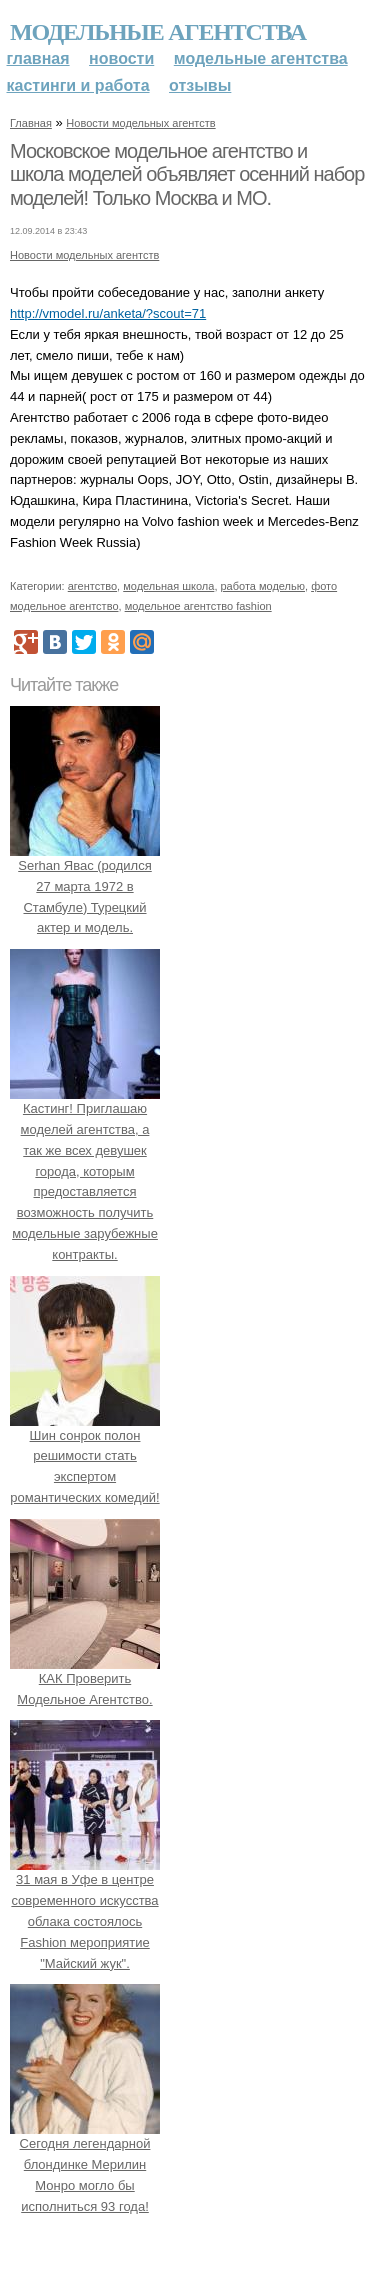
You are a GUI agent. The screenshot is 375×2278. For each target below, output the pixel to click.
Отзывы (200, 85)
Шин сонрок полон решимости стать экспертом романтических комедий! (85, 1456)
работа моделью (263, 586)
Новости (121, 58)
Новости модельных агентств (140, 123)
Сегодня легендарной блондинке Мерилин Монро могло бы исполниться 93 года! (85, 2165)
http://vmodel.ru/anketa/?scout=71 (108, 313)
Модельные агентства (158, 32)
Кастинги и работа (78, 85)
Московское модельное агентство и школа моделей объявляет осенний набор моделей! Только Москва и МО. (187, 174)
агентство (92, 586)
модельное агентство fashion (198, 606)
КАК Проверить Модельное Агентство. (85, 1678)
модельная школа (168, 586)
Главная (38, 58)
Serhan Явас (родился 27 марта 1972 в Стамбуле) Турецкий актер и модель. (85, 886)
